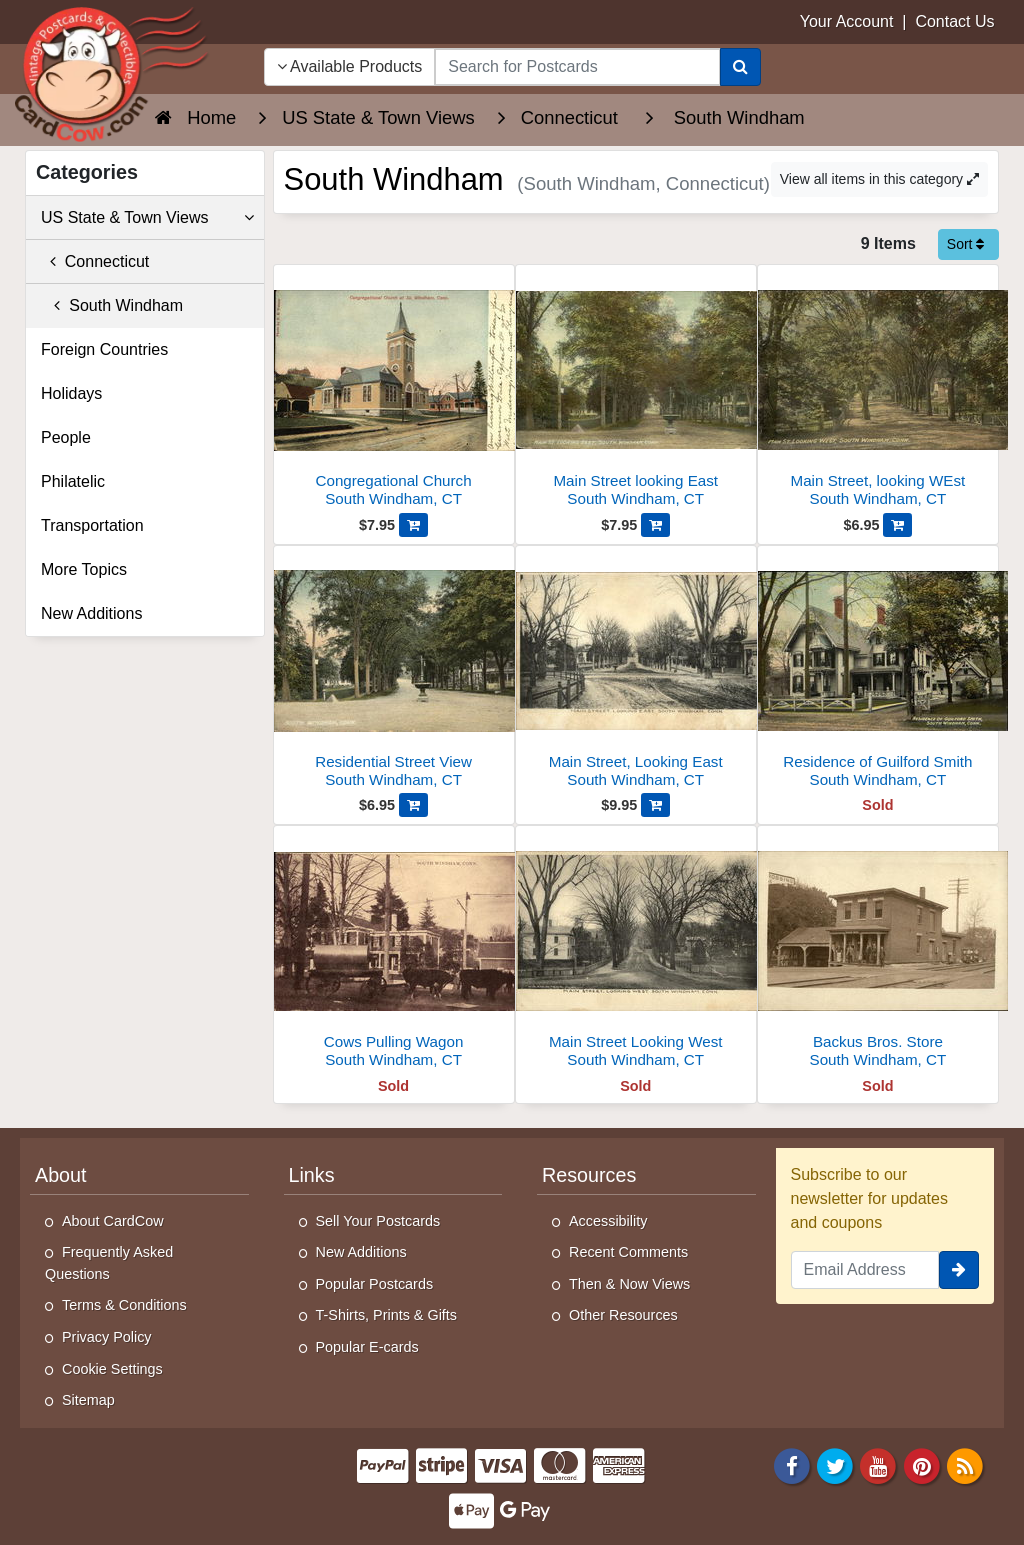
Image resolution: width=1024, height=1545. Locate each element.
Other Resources (623, 1315)
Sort (966, 244)
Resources (589, 1175)
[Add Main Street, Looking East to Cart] (655, 805)
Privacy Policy (107, 1337)
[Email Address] (865, 1270)
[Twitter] (835, 1464)
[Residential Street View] (394, 672)
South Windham (112, 305)
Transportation (92, 525)
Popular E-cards (367, 1347)
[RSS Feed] (965, 1464)
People (66, 437)
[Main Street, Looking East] (636, 672)
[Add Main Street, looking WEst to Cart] (897, 525)
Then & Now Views (629, 1284)
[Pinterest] (922, 1464)
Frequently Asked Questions (109, 1263)
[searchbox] (577, 67)
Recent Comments (628, 1252)
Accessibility (608, 1221)
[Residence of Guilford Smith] (878, 672)
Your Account (847, 21)
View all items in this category (879, 179)
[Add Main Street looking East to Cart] (655, 525)
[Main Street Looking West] (636, 952)
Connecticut (95, 261)
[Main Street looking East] (636, 391)
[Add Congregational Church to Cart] (413, 525)
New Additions (91, 613)
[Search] (740, 67)
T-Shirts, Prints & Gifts (387, 1315)
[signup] (959, 1270)
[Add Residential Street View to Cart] (413, 805)
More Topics (84, 569)
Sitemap (88, 1400)
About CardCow (113, 1221)
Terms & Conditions (124, 1305)
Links (312, 1175)
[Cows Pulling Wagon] (394, 952)
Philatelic (73, 481)
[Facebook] (792, 1464)
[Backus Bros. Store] (878, 952)
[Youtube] (879, 1464)
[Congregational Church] (394, 391)
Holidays (71, 393)
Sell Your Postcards (378, 1221)
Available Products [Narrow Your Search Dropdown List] (350, 66)
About (61, 1175)
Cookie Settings (112, 1369)
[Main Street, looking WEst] (878, 391)
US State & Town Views (147, 218)
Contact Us (954, 21)
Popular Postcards (375, 1284)
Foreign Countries (104, 349)
